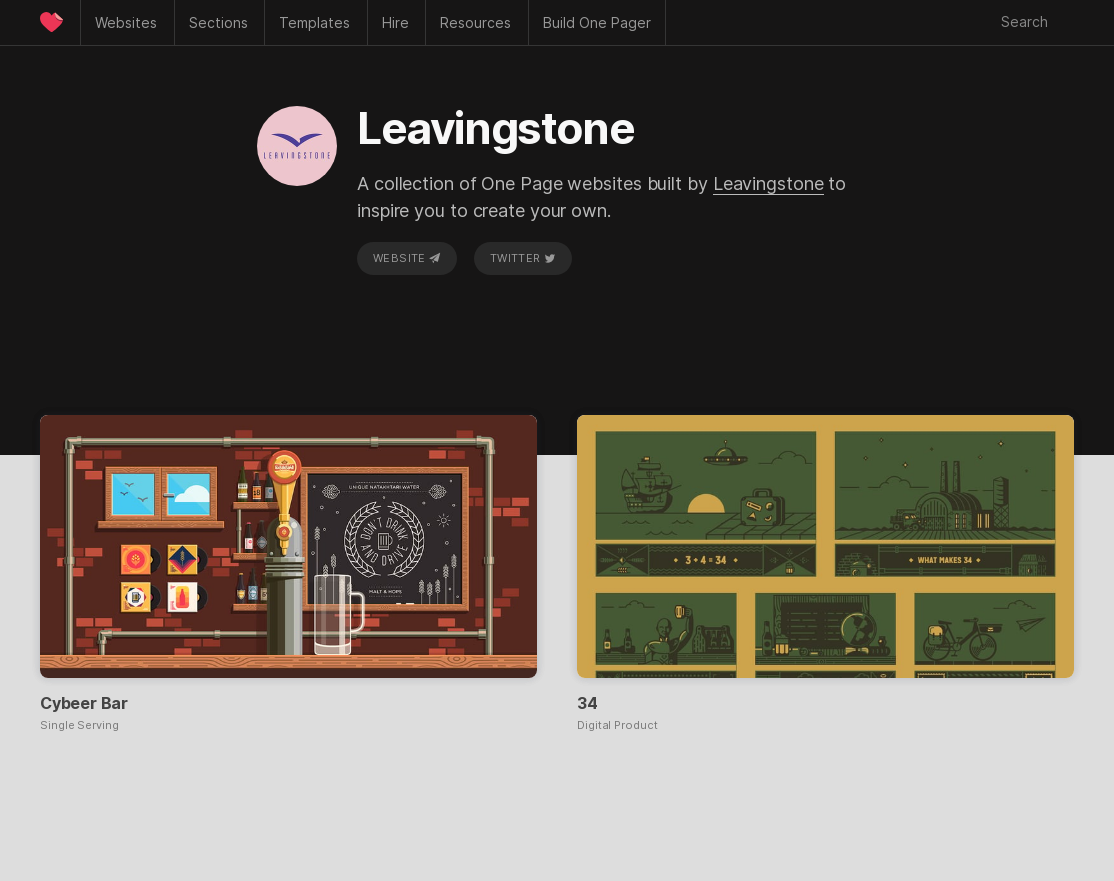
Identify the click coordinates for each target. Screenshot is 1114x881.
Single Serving (79, 725)
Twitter (523, 258)
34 (587, 703)
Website (407, 258)
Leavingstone (768, 183)
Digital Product (617, 725)
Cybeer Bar (84, 703)
